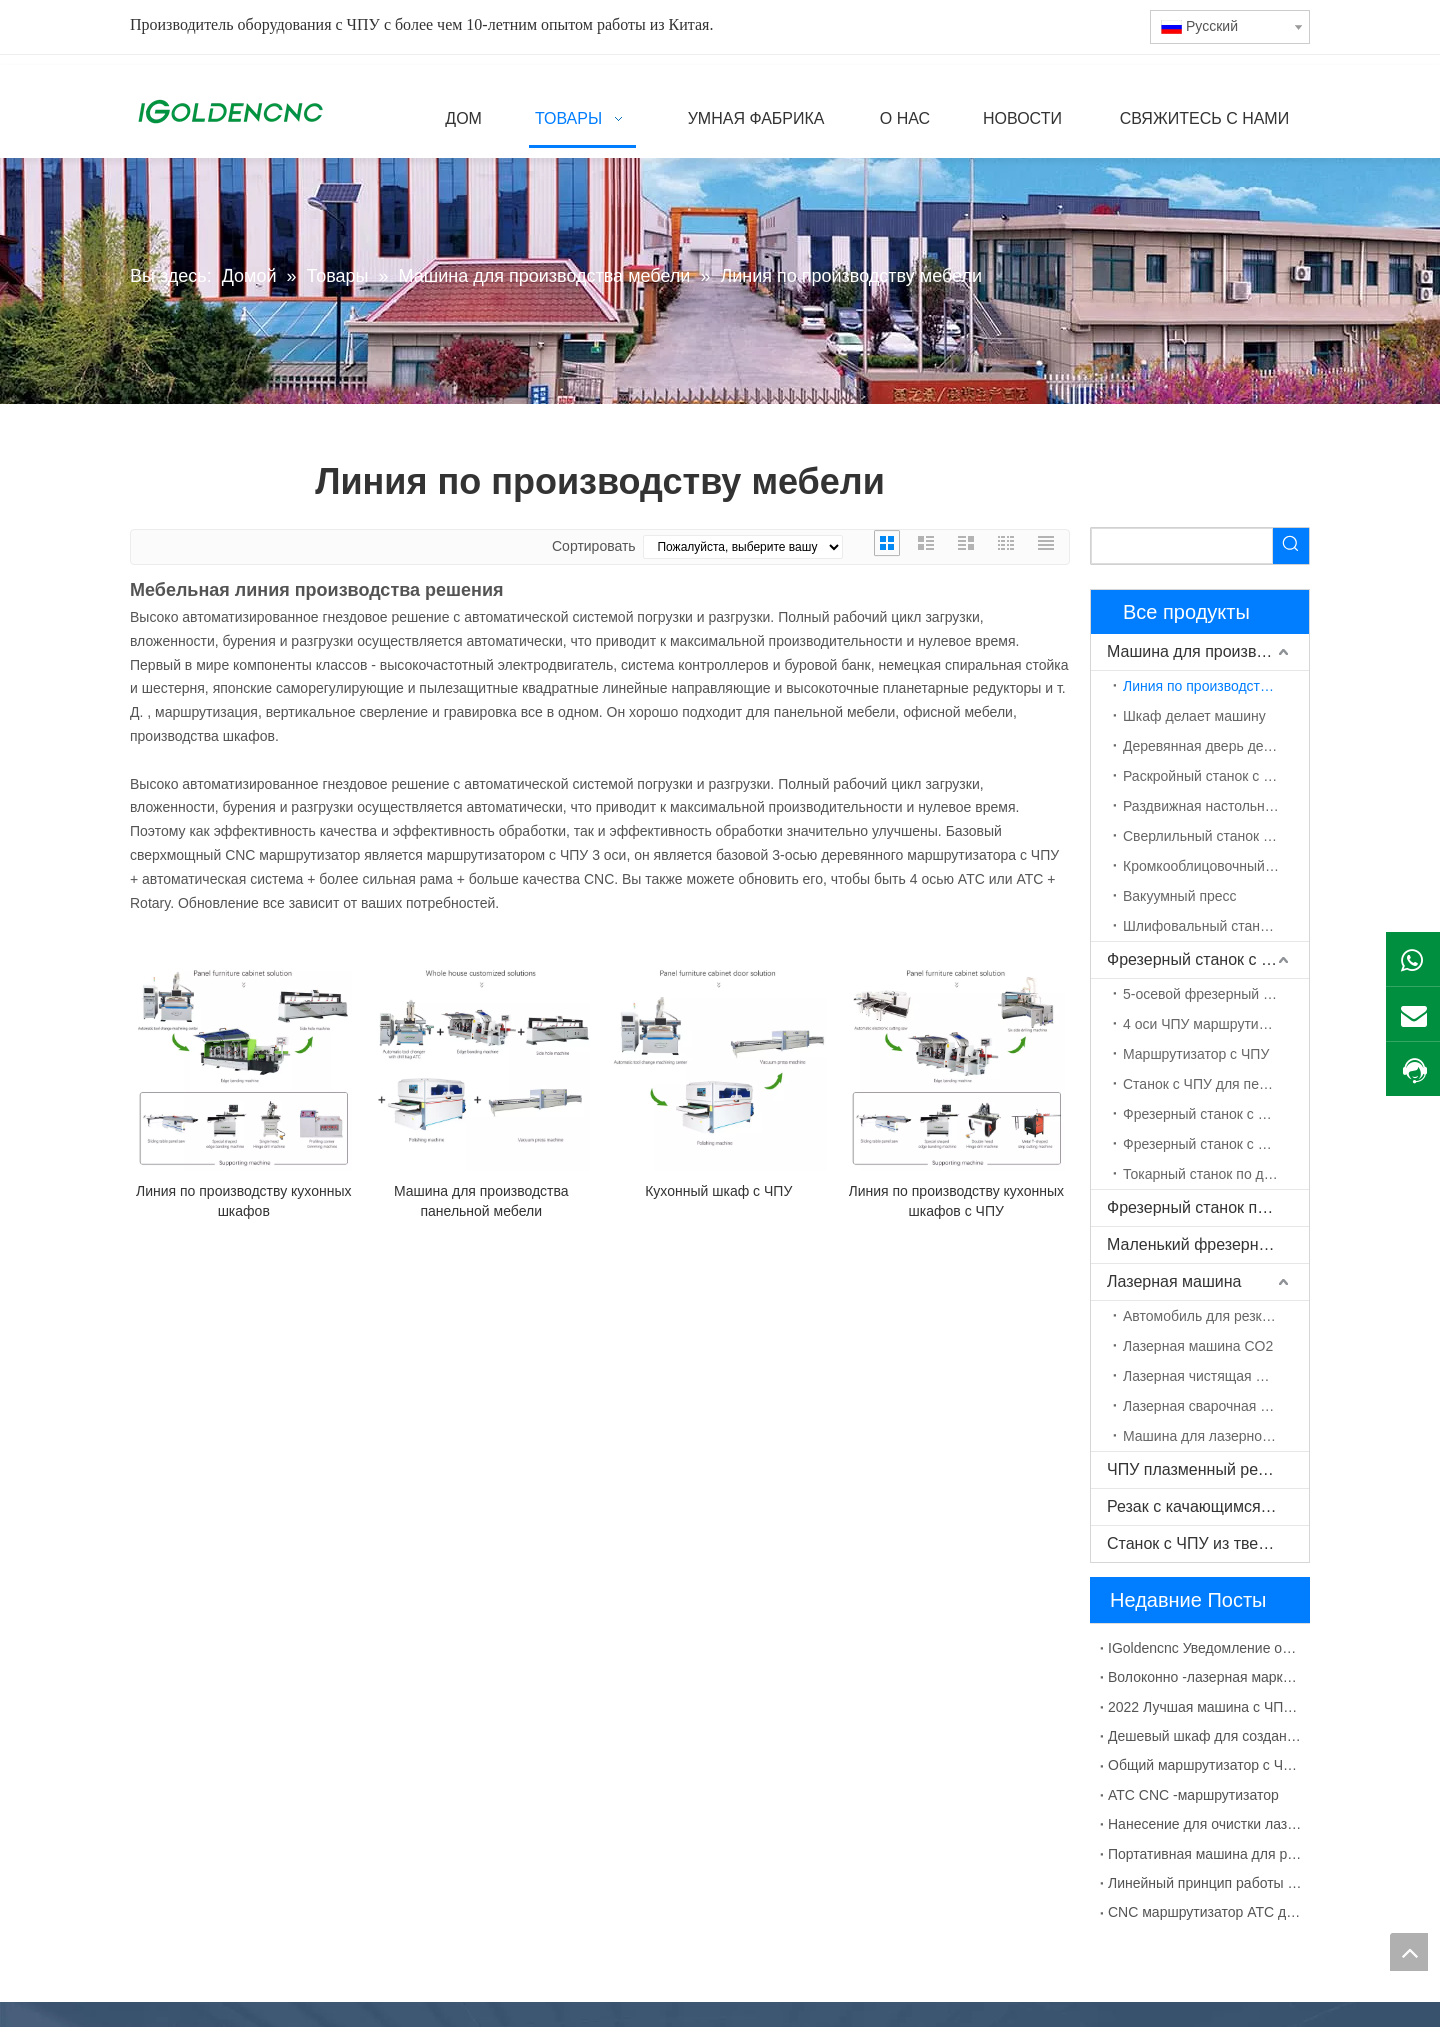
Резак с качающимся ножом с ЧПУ (1208, 1506)
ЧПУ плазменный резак (1194, 1469)
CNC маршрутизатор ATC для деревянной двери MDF (1205, 1912)
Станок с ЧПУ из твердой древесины (1208, 1543)
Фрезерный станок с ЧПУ (1200, 959)
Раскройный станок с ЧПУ (1207, 776)
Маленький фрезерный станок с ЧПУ (1208, 1244)
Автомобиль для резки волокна (1216, 1316)
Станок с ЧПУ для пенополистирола (1216, 1084)
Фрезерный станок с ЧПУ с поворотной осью (1216, 1144)
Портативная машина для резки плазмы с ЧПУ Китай (1205, 1854)
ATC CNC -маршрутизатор (1193, 1795)
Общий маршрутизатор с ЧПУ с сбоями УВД (1205, 1765)
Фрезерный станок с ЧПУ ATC (1216, 1114)
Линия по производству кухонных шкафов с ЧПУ (956, 1201)
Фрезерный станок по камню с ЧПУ (1208, 1207)
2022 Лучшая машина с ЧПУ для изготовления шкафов (1205, 1707)
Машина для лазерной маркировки (1216, 1436)
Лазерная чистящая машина (1215, 1376)
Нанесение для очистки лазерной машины (1205, 1824)
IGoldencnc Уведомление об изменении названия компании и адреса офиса (1205, 1648)
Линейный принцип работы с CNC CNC (1205, 1883)
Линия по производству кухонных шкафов (243, 1201)
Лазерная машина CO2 (1198, 1346)
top (1409, 1952)
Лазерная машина (1174, 1281)
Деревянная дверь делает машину (1216, 746)
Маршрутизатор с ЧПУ (1196, 1054)
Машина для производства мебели (1208, 651)
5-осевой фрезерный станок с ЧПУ (1216, 994)
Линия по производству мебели (1216, 686)
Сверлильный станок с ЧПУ (1212, 836)
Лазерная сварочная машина (1216, 1406)
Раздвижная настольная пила (1216, 806)
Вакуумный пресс (1180, 896)
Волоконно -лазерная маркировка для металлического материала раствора (1205, 1677)
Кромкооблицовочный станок (1216, 866)
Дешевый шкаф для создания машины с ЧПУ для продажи (1205, 1736)
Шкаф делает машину (1194, 716)
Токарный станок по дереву (1212, 1174)
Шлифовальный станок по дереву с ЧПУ (1216, 926)
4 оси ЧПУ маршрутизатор (1208, 1024)
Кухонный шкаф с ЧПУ (718, 1191)
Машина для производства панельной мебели (481, 1201)
